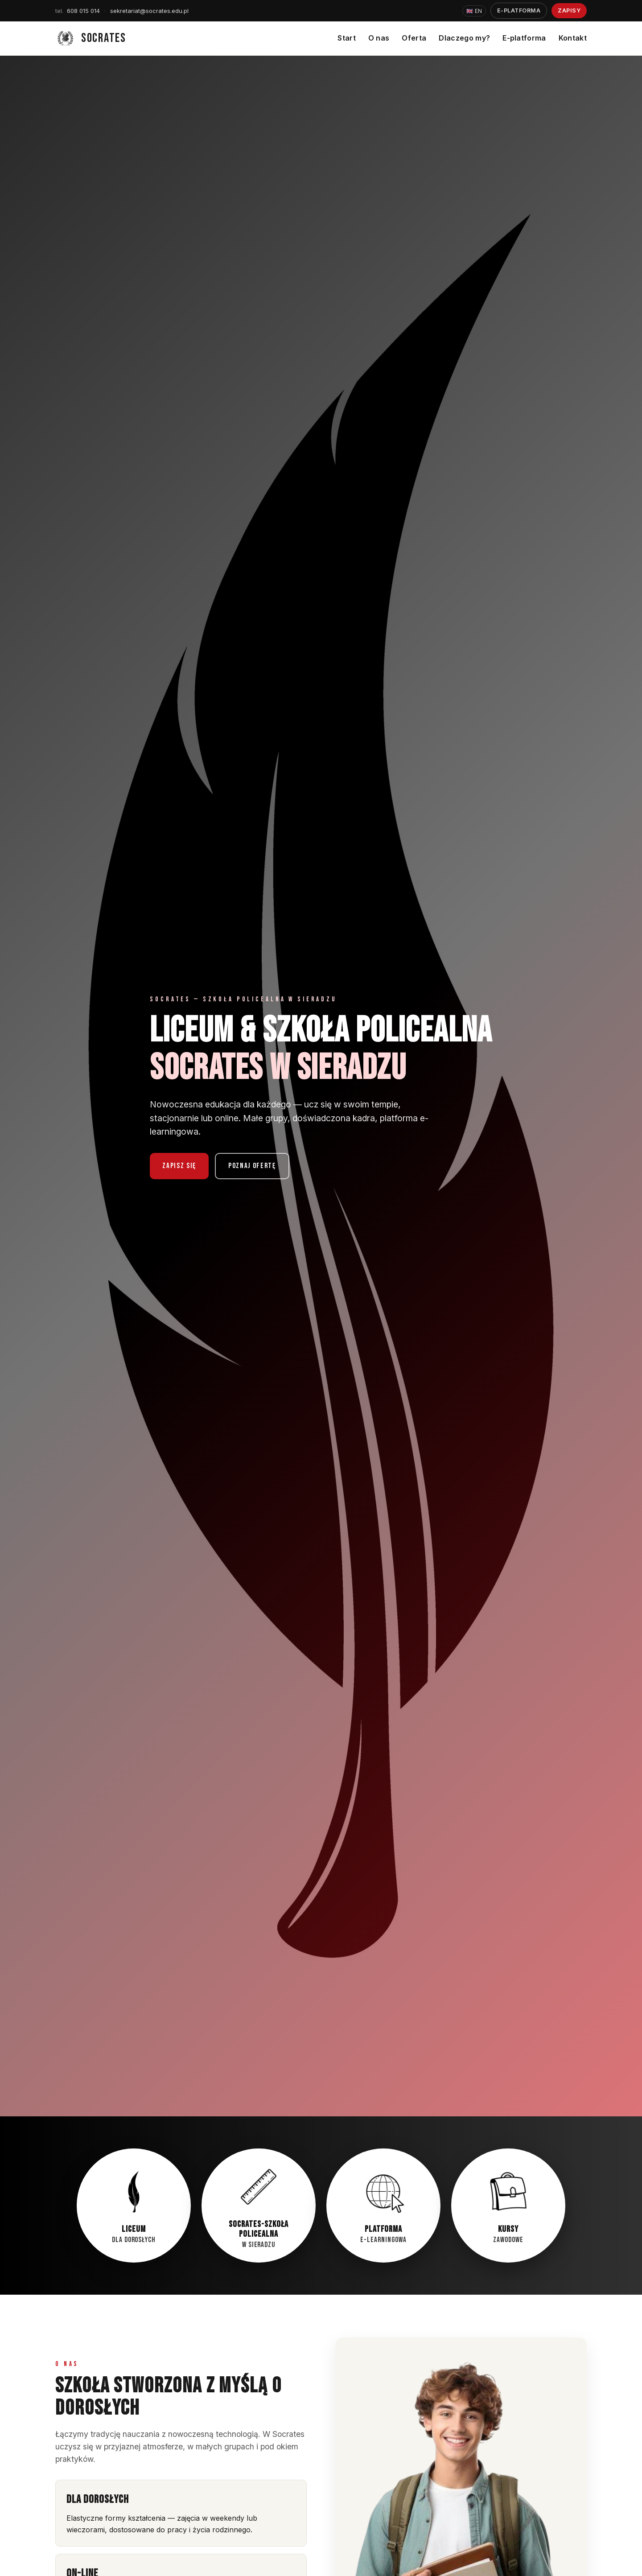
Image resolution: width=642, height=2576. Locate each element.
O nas (379, 37)
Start (346, 37)
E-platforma (519, 10)
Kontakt (573, 37)
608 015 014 (77, 10)
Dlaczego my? (464, 37)
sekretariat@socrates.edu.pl (149, 10)
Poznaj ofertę (252, 1165)
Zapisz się (179, 1165)
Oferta (414, 37)
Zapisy (569, 10)
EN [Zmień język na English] (474, 11)
